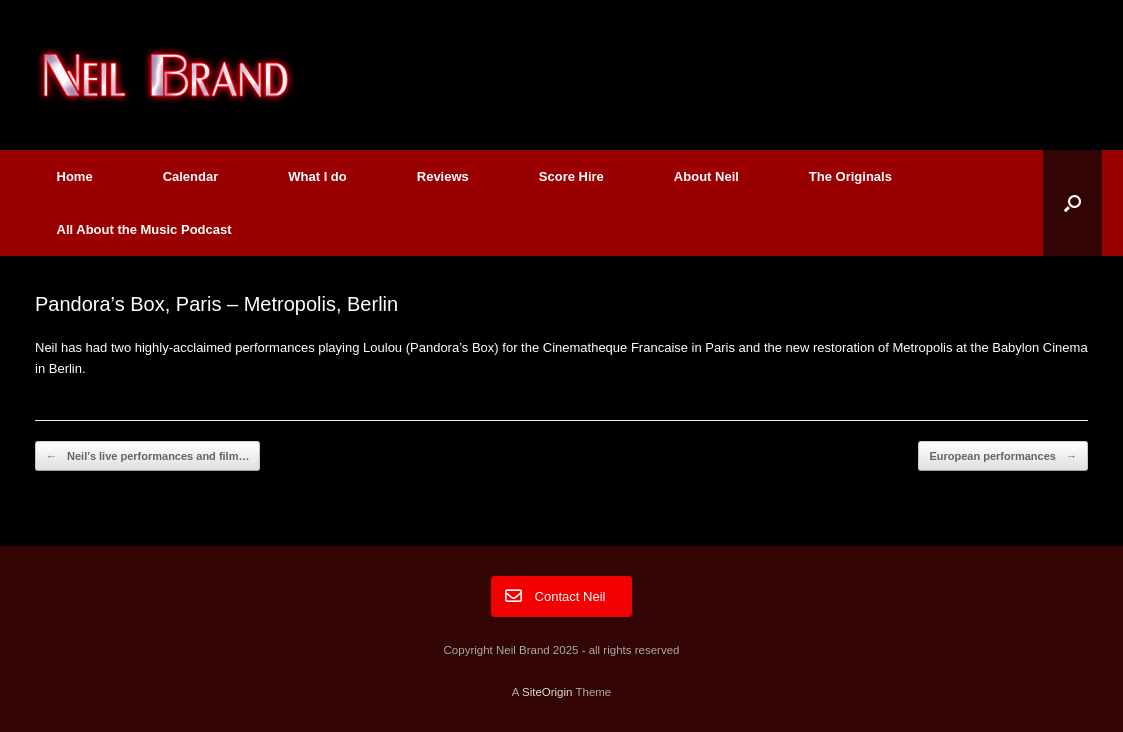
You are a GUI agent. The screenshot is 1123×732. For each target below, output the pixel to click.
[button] (1072, 203)
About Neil (706, 176)
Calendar (191, 176)
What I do (317, 176)
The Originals (850, 176)
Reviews (443, 176)
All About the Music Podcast (144, 229)
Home (75, 176)
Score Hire (571, 176)
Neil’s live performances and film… (147, 456)
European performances (1003, 456)
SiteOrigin (547, 692)
